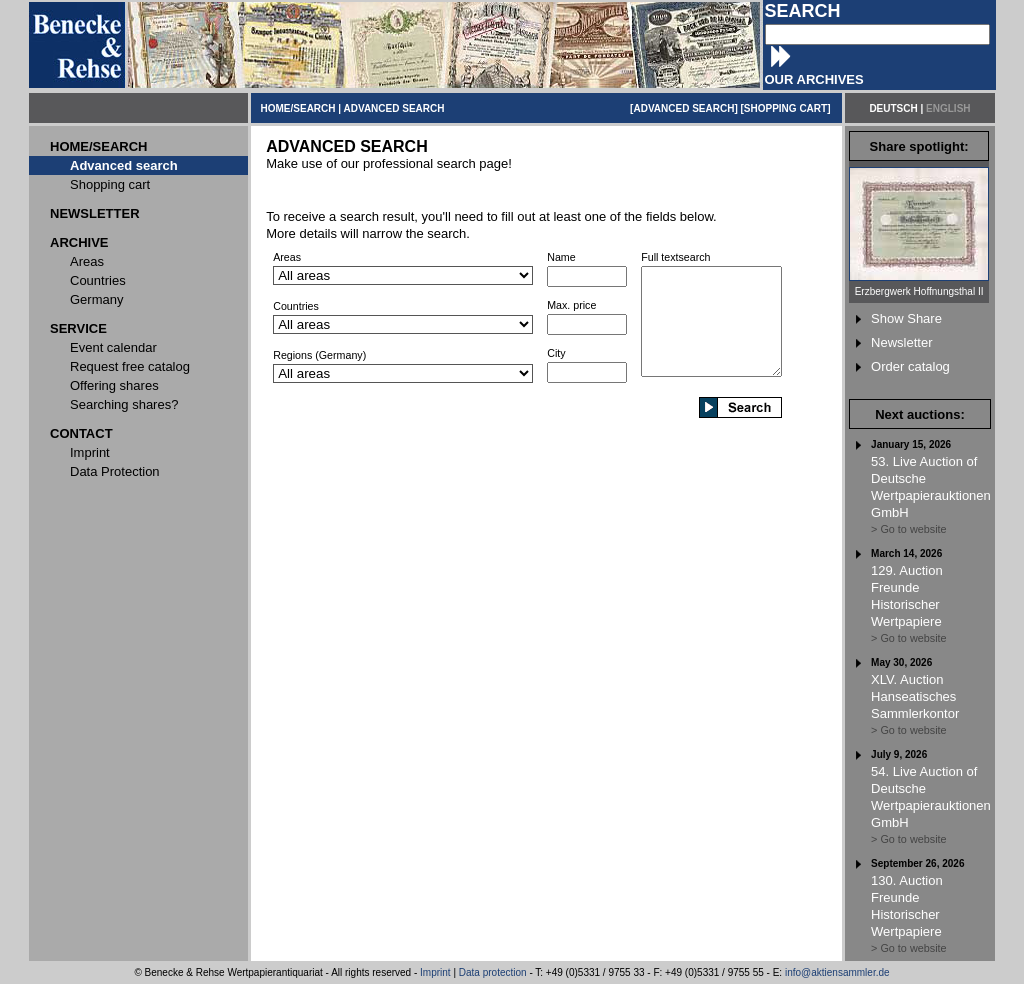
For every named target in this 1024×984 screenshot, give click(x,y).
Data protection (493, 972)
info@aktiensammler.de (837, 972)
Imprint (435, 972)
